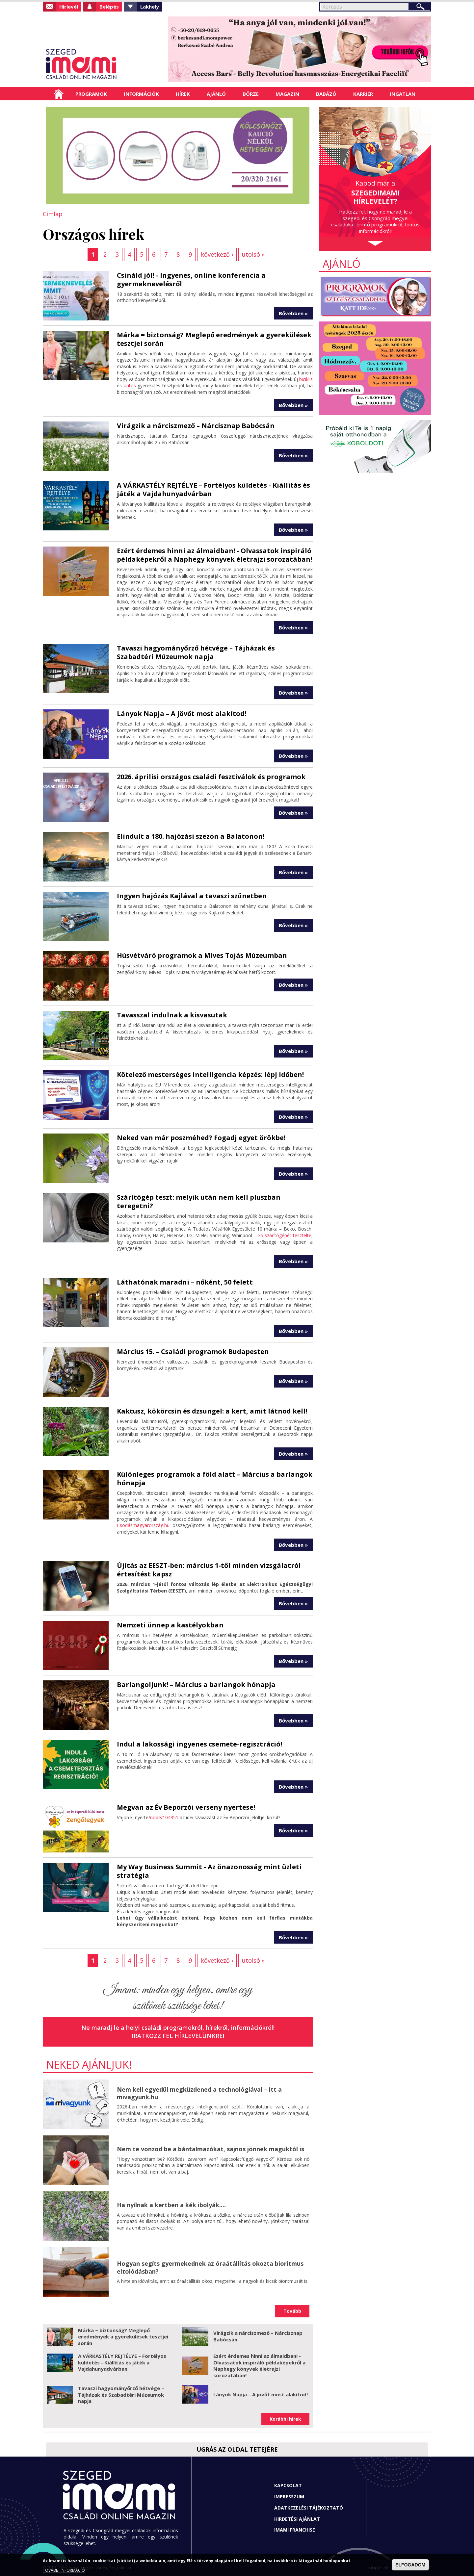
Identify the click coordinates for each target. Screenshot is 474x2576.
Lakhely (149, 6)
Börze (251, 93)
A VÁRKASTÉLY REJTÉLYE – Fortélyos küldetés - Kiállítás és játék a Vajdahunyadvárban (213, 489)
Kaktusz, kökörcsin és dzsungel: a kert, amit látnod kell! (212, 1411)
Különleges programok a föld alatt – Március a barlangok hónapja (214, 1478)
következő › (217, 254)
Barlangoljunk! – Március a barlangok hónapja (196, 1684)
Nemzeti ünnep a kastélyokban (170, 1624)
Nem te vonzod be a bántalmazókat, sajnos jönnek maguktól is (210, 2149)
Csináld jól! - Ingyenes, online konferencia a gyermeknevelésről (191, 279)
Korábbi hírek (285, 2419)
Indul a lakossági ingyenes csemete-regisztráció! (199, 1744)
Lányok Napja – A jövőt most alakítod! (181, 713)
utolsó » (253, 254)
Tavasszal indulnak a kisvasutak (172, 1014)
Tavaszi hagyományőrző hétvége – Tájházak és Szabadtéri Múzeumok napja (196, 652)
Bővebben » (293, 313)
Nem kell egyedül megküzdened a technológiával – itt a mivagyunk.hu (199, 2093)
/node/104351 (163, 1817)
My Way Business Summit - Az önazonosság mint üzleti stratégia (209, 1871)
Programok (91, 93)
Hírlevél (68, 6)
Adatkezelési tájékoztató (308, 2508)
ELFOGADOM (410, 2564)
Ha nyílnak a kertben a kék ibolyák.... (171, 2205)
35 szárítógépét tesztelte (284, 1235)
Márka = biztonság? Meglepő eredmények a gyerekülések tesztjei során (214, 339)
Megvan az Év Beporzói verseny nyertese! (186, 1807)
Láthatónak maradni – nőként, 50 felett (185, 1282)
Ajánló (216, 93)
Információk (141, 93)
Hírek (183, 93)
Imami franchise (294, 2530)
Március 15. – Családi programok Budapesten (193, 1351)
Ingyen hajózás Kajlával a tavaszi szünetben (192, 895)
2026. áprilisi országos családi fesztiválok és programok (211, 776)
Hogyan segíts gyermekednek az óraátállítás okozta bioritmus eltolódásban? (210, 2267)
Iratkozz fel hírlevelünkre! (178, 2036)
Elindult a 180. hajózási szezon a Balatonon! (190, 836)
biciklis (306, 379)
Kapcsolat (288, 2485)
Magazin (287, 93)
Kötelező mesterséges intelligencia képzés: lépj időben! (210, 1074)
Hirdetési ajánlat (297, 2519)
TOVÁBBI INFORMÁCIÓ (64, 2570)
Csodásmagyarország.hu (143, 1525)
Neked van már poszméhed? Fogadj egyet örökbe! (201, 1137)
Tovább (292, 2311)
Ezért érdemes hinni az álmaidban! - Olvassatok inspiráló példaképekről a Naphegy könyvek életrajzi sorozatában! (214, 555)
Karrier (363, 93)
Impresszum (289, 2496)
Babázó (326, 93)
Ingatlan (402, 93)
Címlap (58, 93)
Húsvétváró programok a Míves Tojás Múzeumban (202, 955)
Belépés (109, 6)
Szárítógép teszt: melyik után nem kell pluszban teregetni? (198, 1201)
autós (130, 385)
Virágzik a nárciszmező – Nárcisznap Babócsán (196, 425)
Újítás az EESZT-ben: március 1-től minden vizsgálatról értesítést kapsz (209, 1569)
